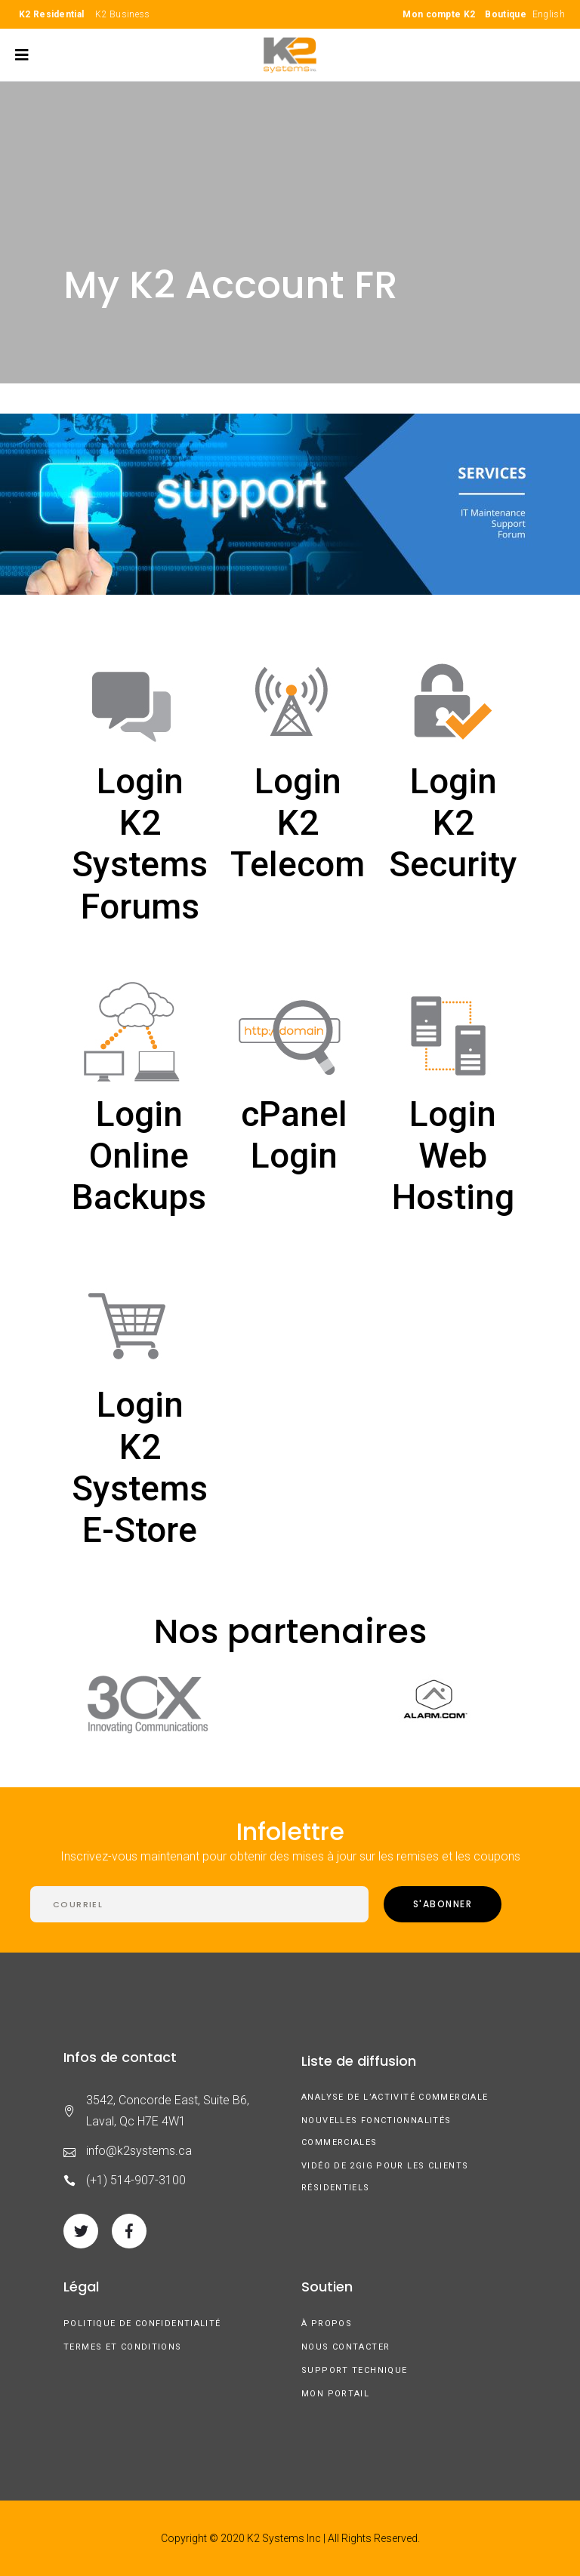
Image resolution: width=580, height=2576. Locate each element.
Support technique (354, 2370)
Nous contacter (345, 2347)
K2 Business (122, 14)
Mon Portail (335, 2394)
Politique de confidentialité (142, 2323)
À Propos (326, 2323)
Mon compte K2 (439, 14)
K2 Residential (51, 14)
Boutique (505, 14)
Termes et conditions (122, 2347)
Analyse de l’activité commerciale (394, 2097)
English (548, 14)
